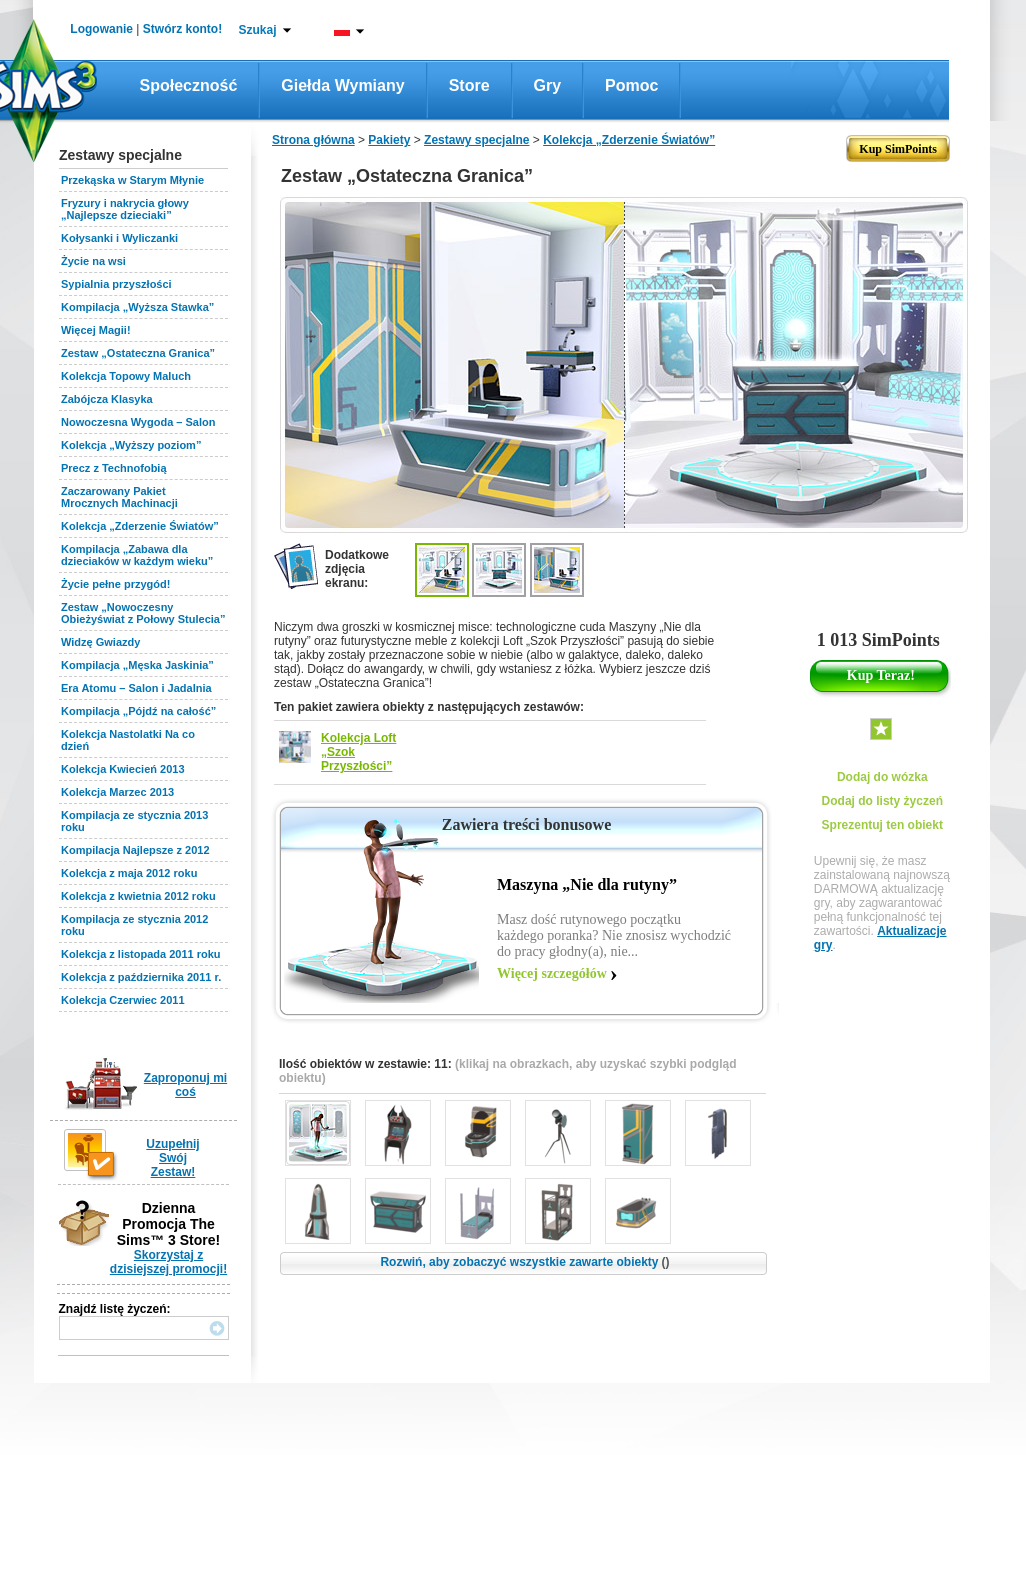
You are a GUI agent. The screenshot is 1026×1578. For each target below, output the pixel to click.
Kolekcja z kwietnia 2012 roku (138, 896)
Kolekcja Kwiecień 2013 (123, 769)
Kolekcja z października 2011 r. (141, 977)
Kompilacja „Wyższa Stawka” (137, 307)
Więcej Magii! (96, 330)
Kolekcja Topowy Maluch (126, 376)
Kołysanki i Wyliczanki (119, 238)
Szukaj (257, 30)
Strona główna (313, 140)
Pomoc (631, 85)
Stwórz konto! (182, 29)
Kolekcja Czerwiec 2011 (123, 1000)
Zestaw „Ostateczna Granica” (138, 353)
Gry (548, 85)
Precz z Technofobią (114, 468)
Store (469, 85)
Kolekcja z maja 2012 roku (129, 873)
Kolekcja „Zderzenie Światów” (140, 526)
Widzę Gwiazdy (100, 642)
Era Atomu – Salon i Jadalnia (136, 688)
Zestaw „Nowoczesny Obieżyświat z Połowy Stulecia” (143, 613)
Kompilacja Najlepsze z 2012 (135, 850)
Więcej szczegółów (552, 973)
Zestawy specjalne (476, 140)
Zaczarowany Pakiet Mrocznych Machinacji (119, 497)
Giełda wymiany (342, 85)
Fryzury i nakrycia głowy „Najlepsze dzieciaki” (125, 209)
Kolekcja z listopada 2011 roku (141, 954)
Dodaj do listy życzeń (882, 801)
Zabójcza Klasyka (107, 399)
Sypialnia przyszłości (116, 284)
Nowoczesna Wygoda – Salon (138, 422)
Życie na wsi (93, 261)
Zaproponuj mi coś (185, 1085)
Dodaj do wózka (882, 777)
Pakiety (389, 140)
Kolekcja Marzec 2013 (117, 792)
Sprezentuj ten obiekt (882, 825)
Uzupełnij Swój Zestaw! (172, 1158)
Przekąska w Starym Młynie (132, 180)
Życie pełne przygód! (115, 584)
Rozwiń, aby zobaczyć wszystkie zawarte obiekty (524, 1262)
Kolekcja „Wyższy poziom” (131, 445)
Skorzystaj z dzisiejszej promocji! (168, 1262)
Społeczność (189, 85)
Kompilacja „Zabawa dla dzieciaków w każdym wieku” (137, 555)
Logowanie (101, 29)
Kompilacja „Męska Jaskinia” (137, 665)
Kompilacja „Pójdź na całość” (138, 711)
